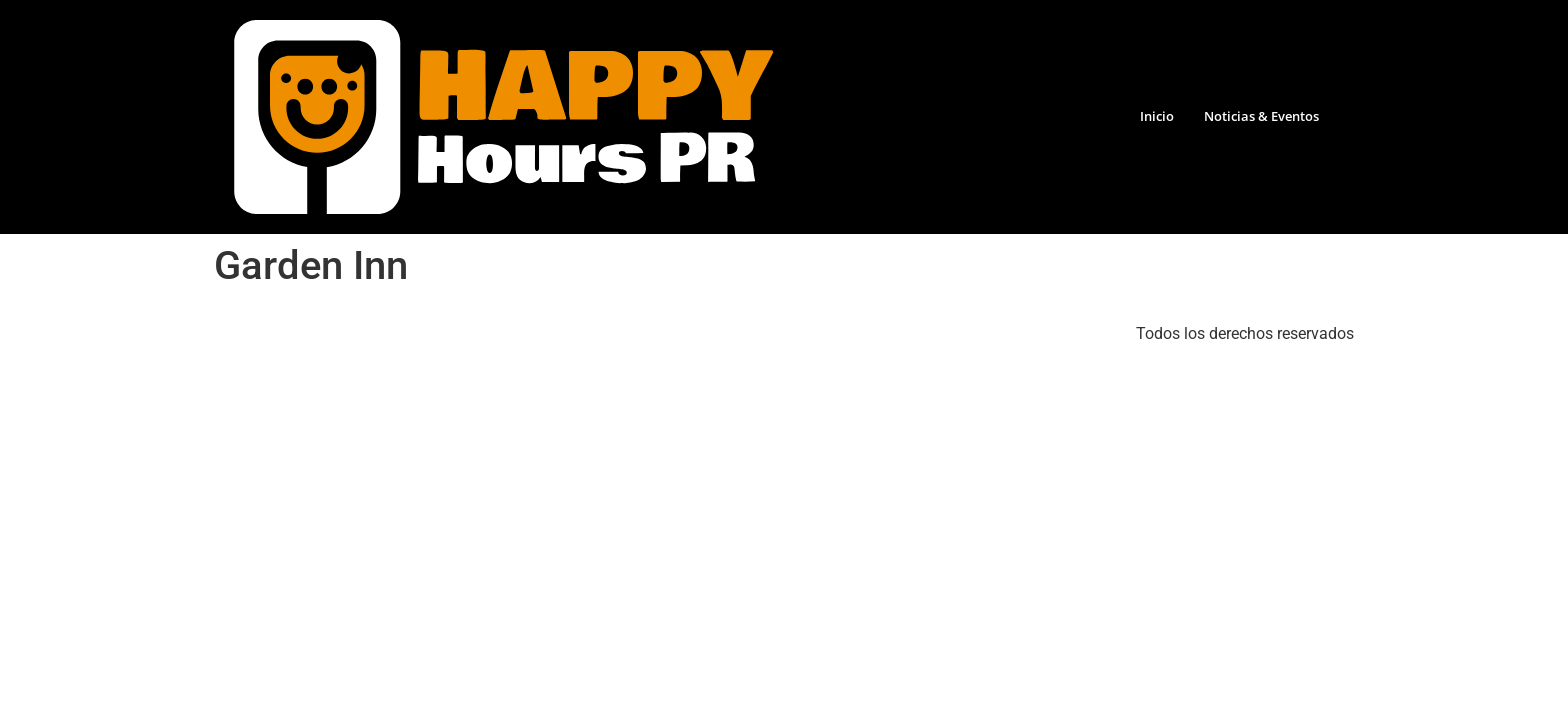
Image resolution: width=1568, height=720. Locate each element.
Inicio (1157, 116)
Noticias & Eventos (1261, 116)
